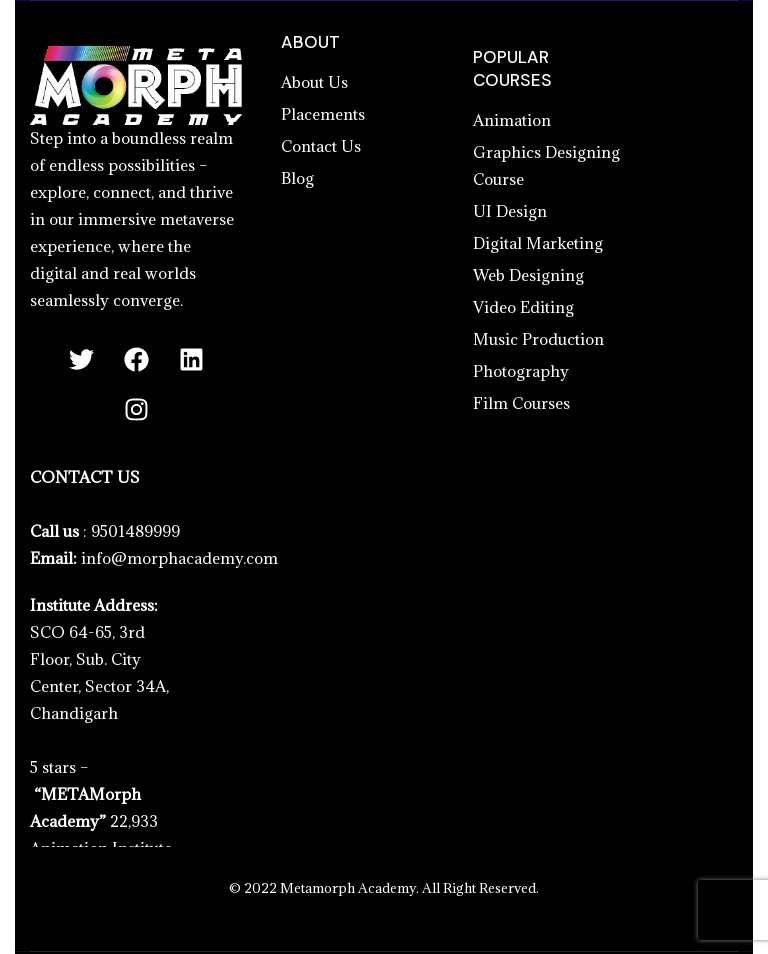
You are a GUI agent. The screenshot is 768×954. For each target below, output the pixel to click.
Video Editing (523, 307)
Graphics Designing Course (546, 165)
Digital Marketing (538, 243)
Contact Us (321, 146)
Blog (297, 178)
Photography (521, 371)
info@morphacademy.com (179, 558)
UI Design (510, 211)
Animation (512, 120)
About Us (314, 82)
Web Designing (528, 275)
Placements (323, 114)
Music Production (538, 339)
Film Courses (521, 403)
